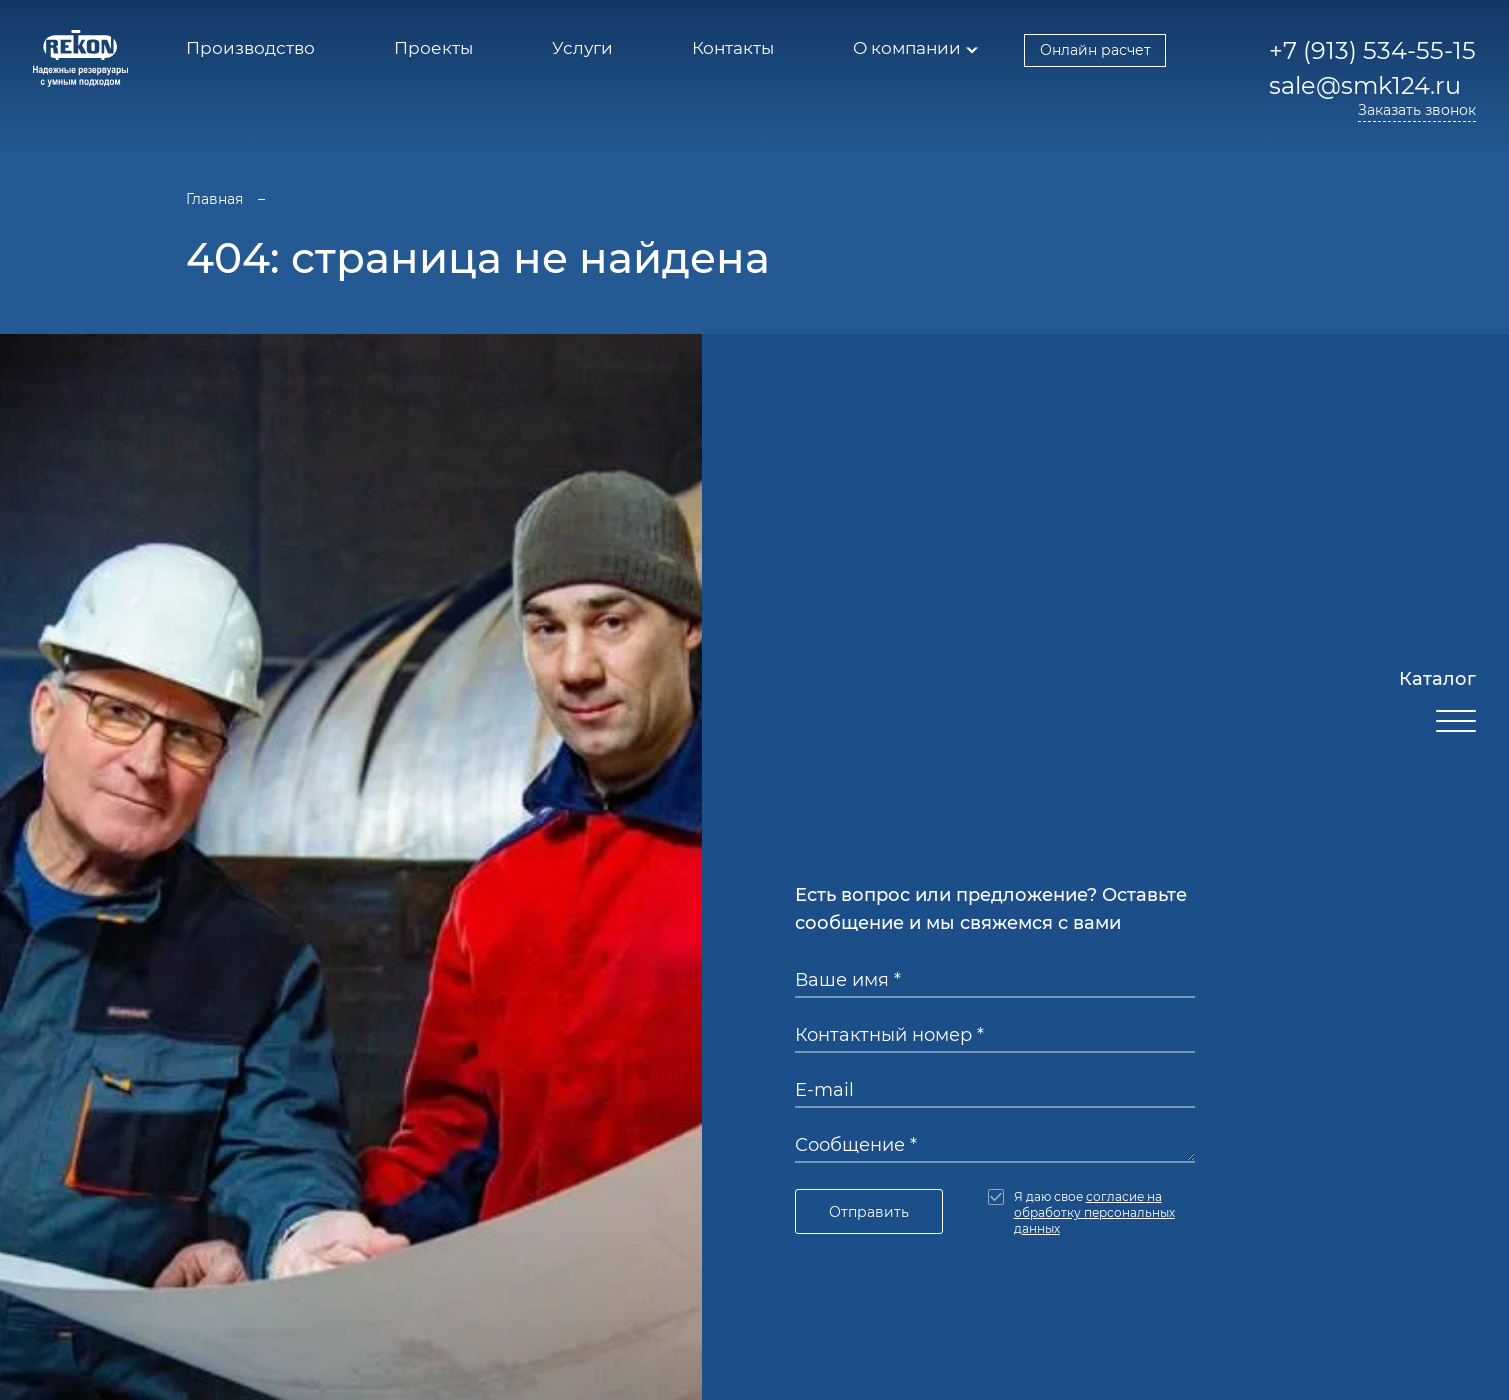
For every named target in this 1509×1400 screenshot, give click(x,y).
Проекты (433, 48)
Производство (250, 48)
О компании (907, 48)
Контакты (733, 48)
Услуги (582, 48)
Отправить (869, 1212)
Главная (214, 199)
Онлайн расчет (1095, 50)
